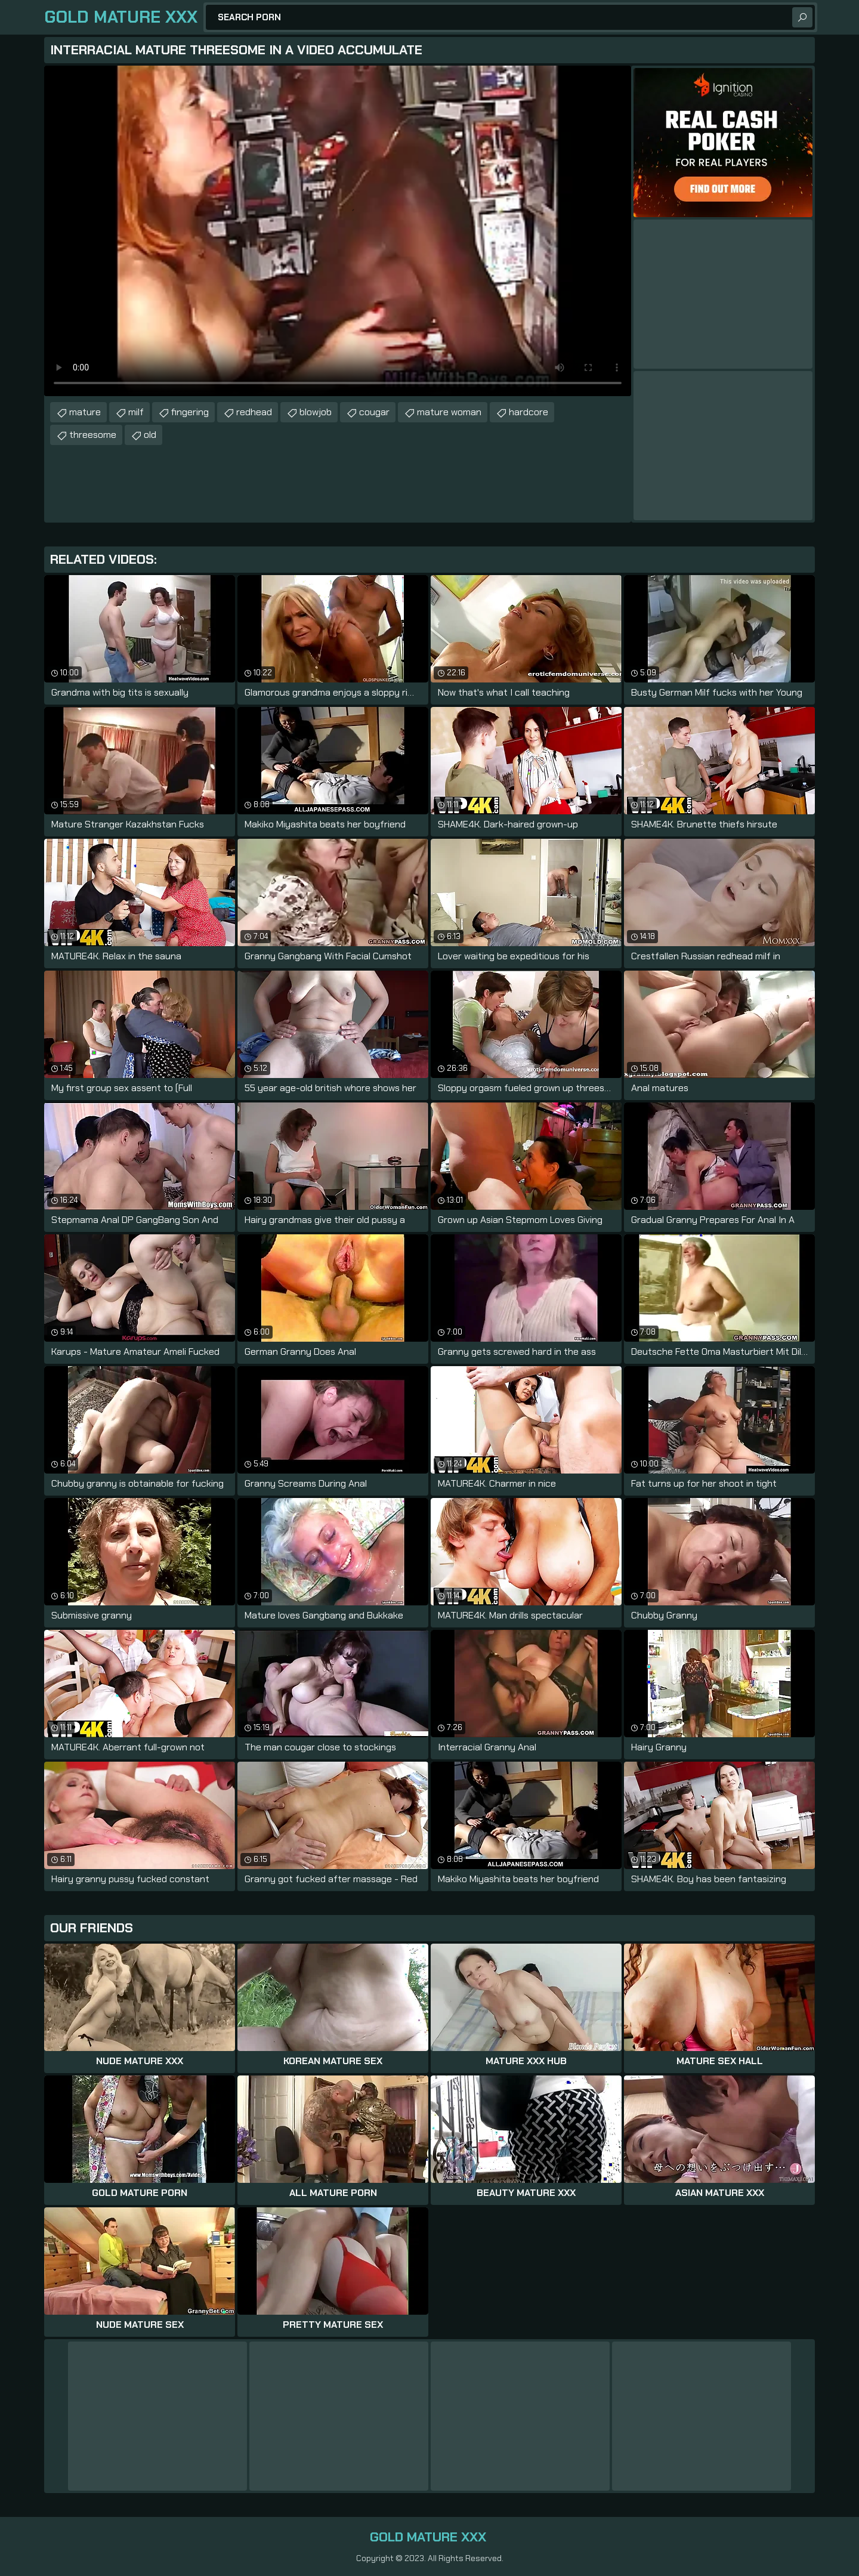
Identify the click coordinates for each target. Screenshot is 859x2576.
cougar (374, 412)
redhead (254, 412)
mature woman (449, 412)
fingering (190, 412)
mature (85, 412)
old (150, 434)
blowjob (315, 412)
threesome (92, 434)
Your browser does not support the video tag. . (337, 231)
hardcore (528, 412)
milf (136, 412)
